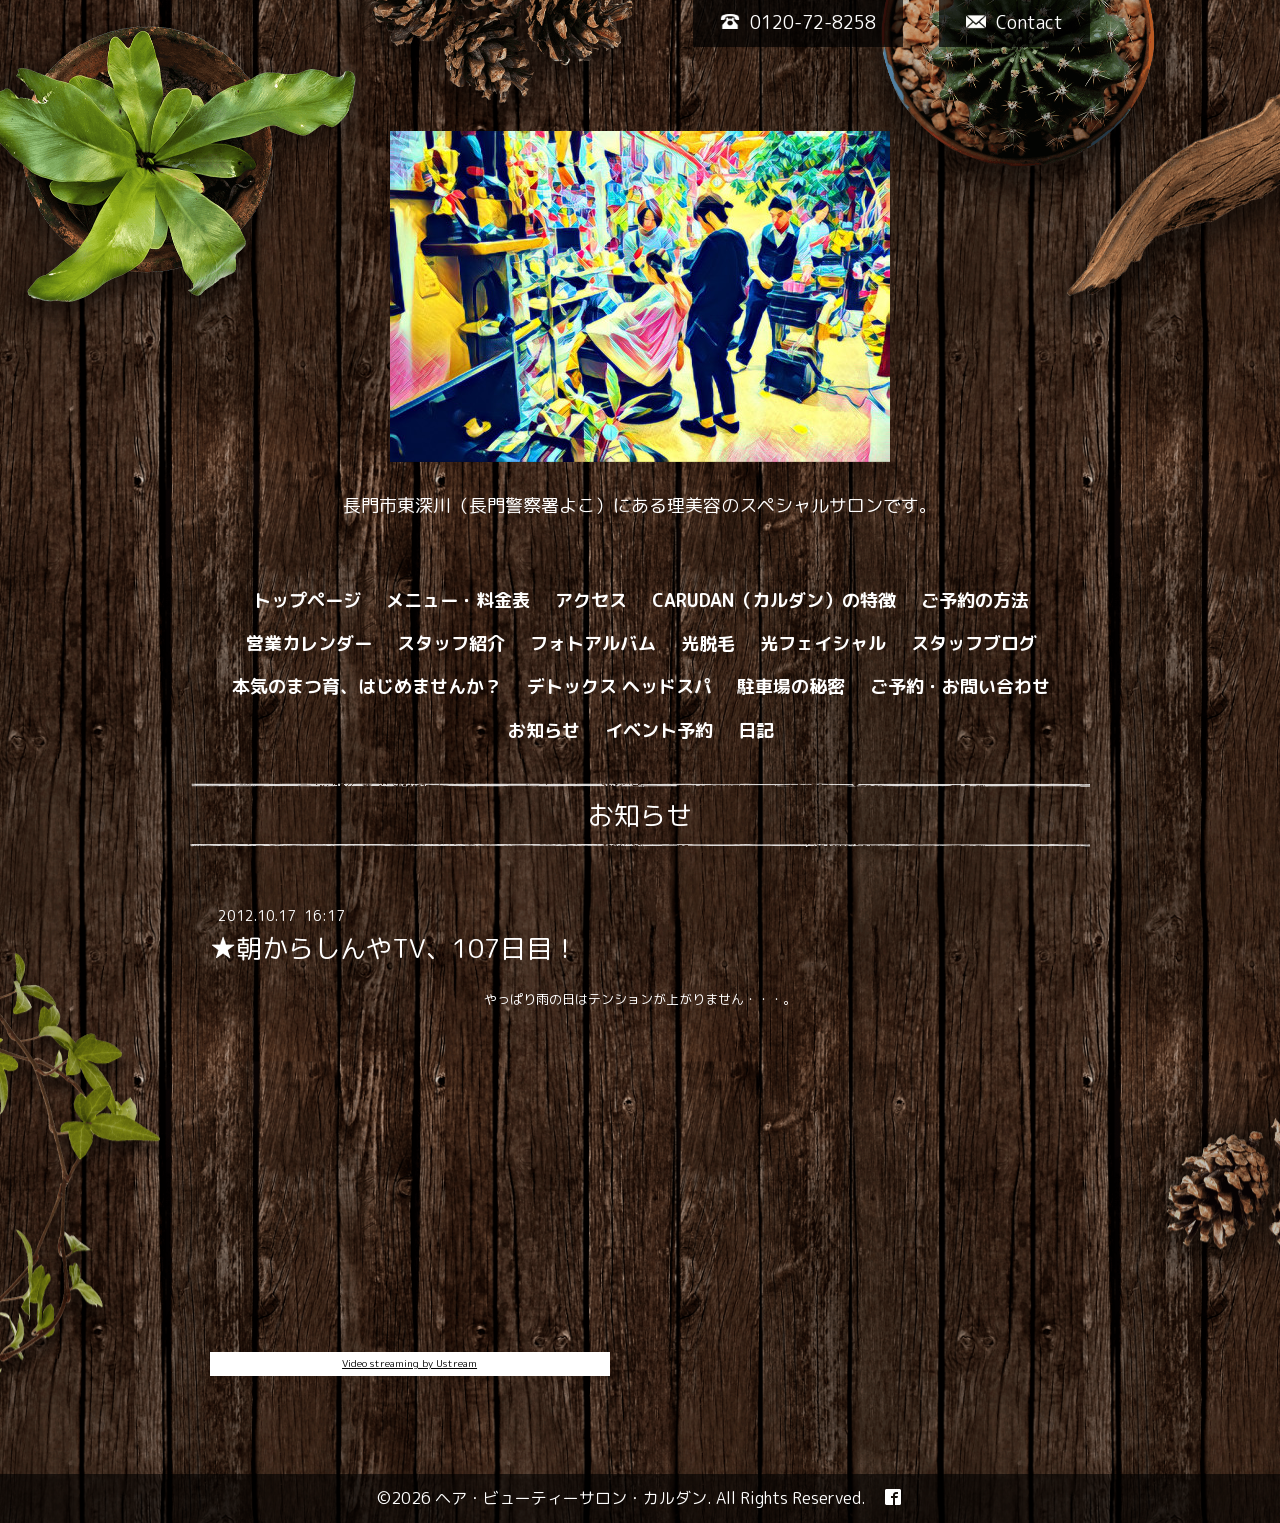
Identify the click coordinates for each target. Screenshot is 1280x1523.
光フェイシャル (823, 643)
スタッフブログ (974, 643)
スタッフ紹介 (451, 643)
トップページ (307, 600)
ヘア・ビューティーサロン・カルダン (571, 1498)
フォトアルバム (593, 643)
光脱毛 (708, 643)
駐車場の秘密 (791, 686)
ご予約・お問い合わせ (960, 686)
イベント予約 (659, 730)
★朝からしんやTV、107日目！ (394, 948)
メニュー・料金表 (458, 600)
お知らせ (544, 730)
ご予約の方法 (975, 600)
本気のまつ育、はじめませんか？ (367, 686)
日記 (756, 730)
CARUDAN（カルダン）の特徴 (774, 600)
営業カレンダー (309, 643)
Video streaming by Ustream (409, 1363)
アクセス (591, 600)
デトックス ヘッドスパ (619, 686)
